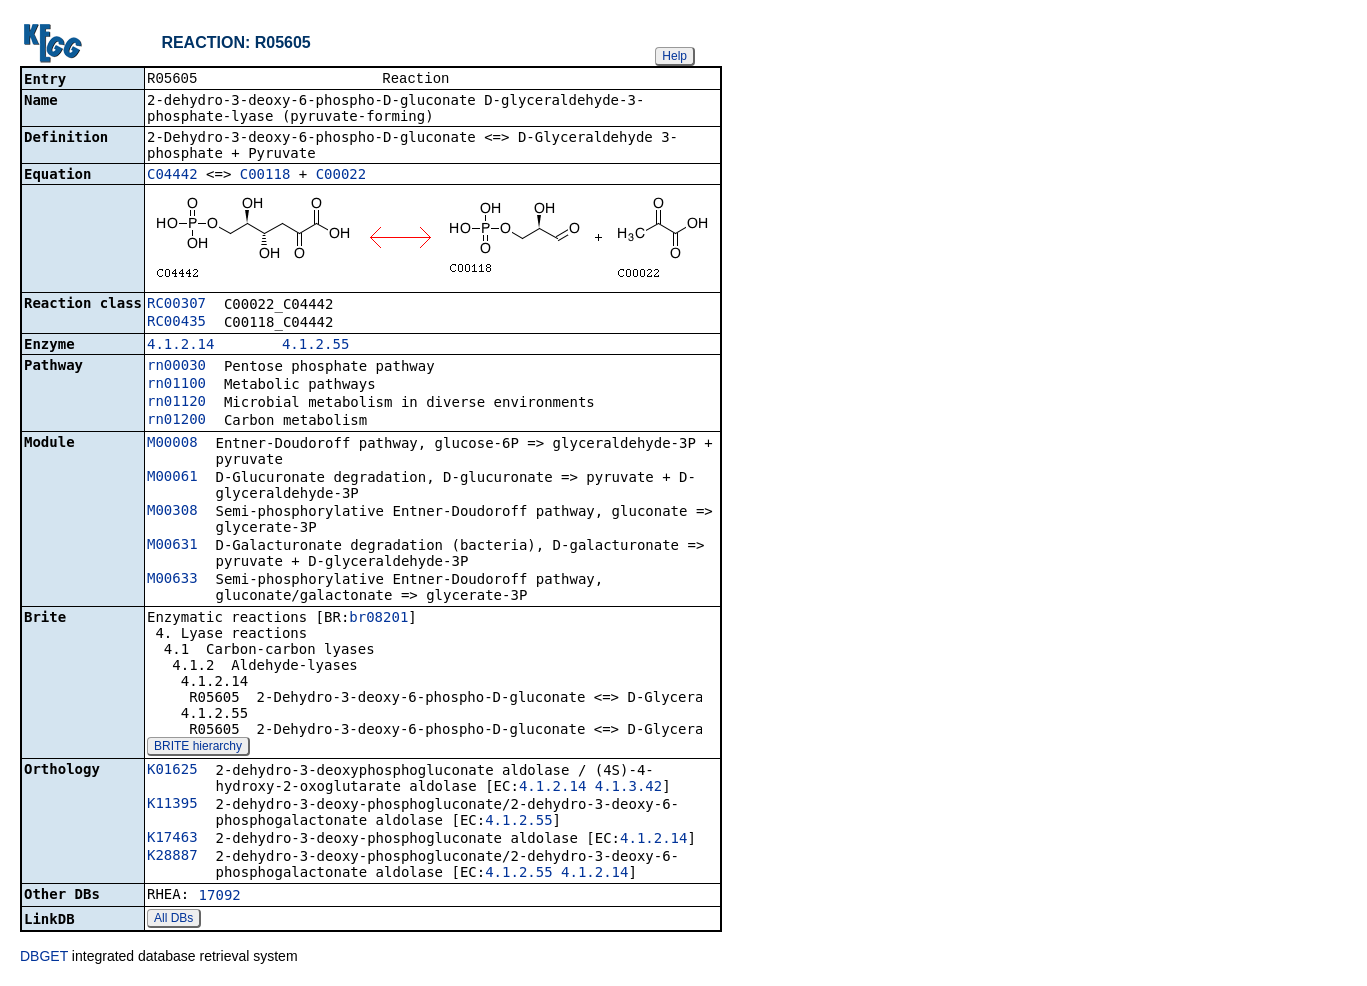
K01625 (172, 771)
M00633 (172, 580)
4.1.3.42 (628, 788)
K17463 (172, 839)
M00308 (172, 512)
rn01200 (176, 421)
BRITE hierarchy (198, 748)
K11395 (172, 805)
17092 (220, 897)
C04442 (172, 176)
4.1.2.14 (180, 346)
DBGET (44, 958)
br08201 (378, 619)
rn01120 (176, 403)
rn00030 (176, 367)
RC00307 (176, 305)
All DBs (173, 920)
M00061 (172, 478)
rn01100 (176, 385)
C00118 (265, 176)
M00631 (172, 546)
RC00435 (176, 323)
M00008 (172, 444)
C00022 (341, 176)
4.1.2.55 (315, 346)
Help (674, 56)
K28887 (172, 857)
